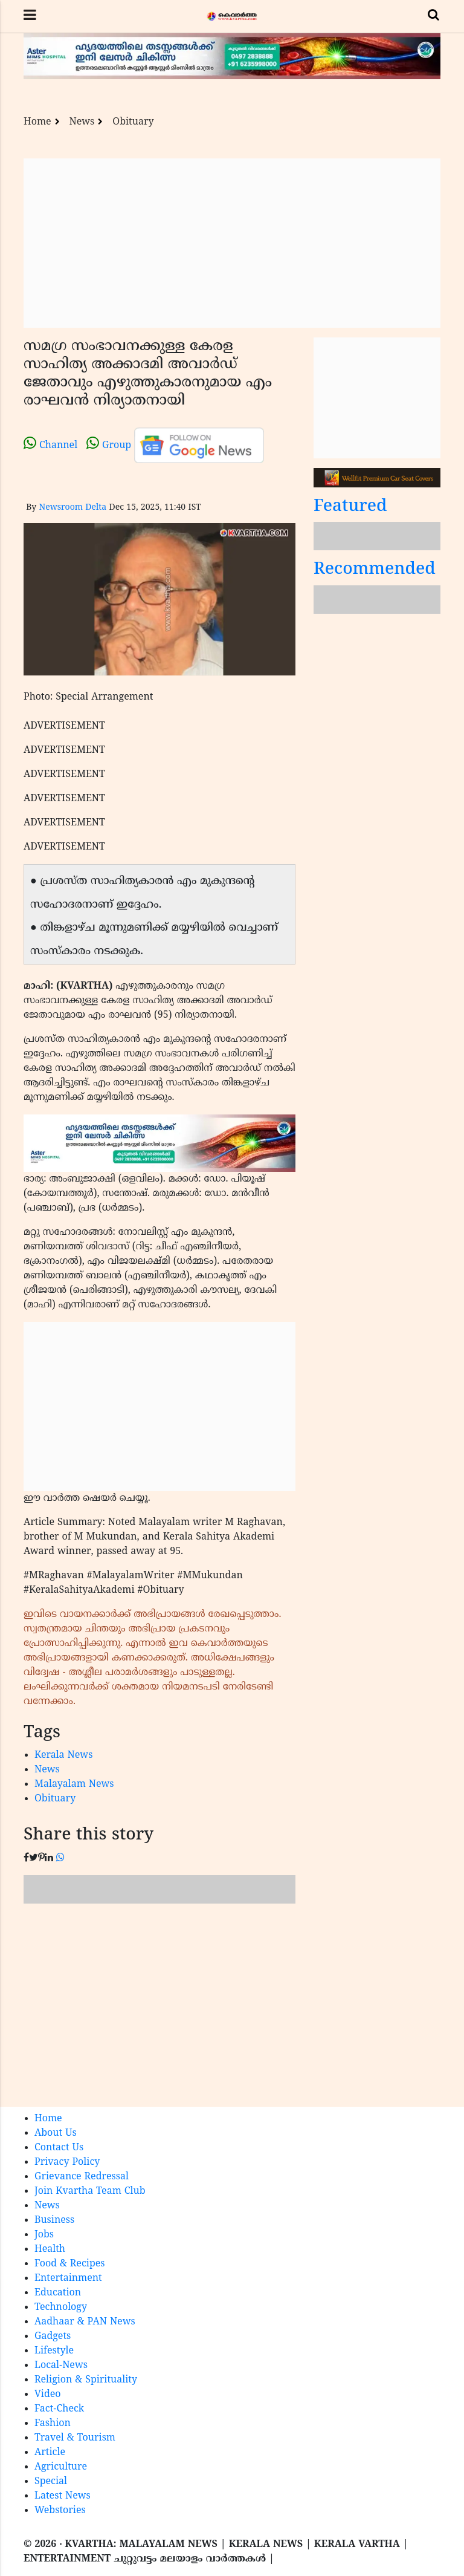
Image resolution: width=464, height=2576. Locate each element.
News (82, 122)
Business (54, 2220)
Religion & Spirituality (85, 2380)
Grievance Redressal (81, 2177)
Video (47, 2395)
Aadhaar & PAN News (84, 2322)
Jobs (44, 2235)
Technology (60, 2307)
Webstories (60, 2511)
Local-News (61, 2366)
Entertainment (68, 2278)
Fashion (52, 2424)
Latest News (62, 2496)
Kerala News (63, 1755)
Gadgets (52, 2336)
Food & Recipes (69, 2264)
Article (49, 2453)
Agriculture (60, 2467)
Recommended (375, 570)
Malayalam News (74, 1784)
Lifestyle (54, 2351)
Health (49, 2249)
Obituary (132, 122)
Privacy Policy (67, 2162)
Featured (350, 507)
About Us (55, 2133)
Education (57, 2293)
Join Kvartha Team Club (90, 2191)
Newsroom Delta (72, 508)
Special (50, 2482)
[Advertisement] (232, 243)
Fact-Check (59, 2409)
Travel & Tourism (74, 2438)
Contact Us (58, 2148)
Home (37, 122)
